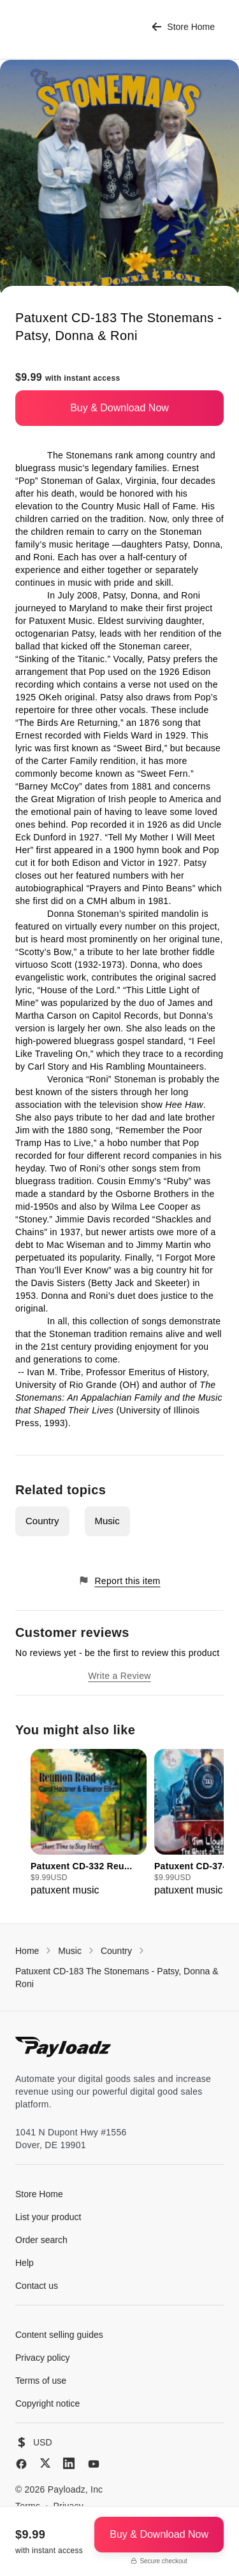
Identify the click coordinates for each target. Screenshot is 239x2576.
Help (24, 2263)
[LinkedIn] (69, 2463)
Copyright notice (47, 2403)
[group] (89, 1823)
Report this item (119, 1580)
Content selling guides (59, 2335)
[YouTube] (93, 2464)
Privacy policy (42, 2358)
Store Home (183, 27)
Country (42, 1520)
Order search (41, 2240)
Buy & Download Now (119, 407)
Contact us (36, 2286)
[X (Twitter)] (45, 2463)
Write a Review (119, 1676)
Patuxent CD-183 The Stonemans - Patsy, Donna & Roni (117, 1977)
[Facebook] (21, 2464)
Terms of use (40, 2380)
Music (107, 1520)
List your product (48, 2217)
